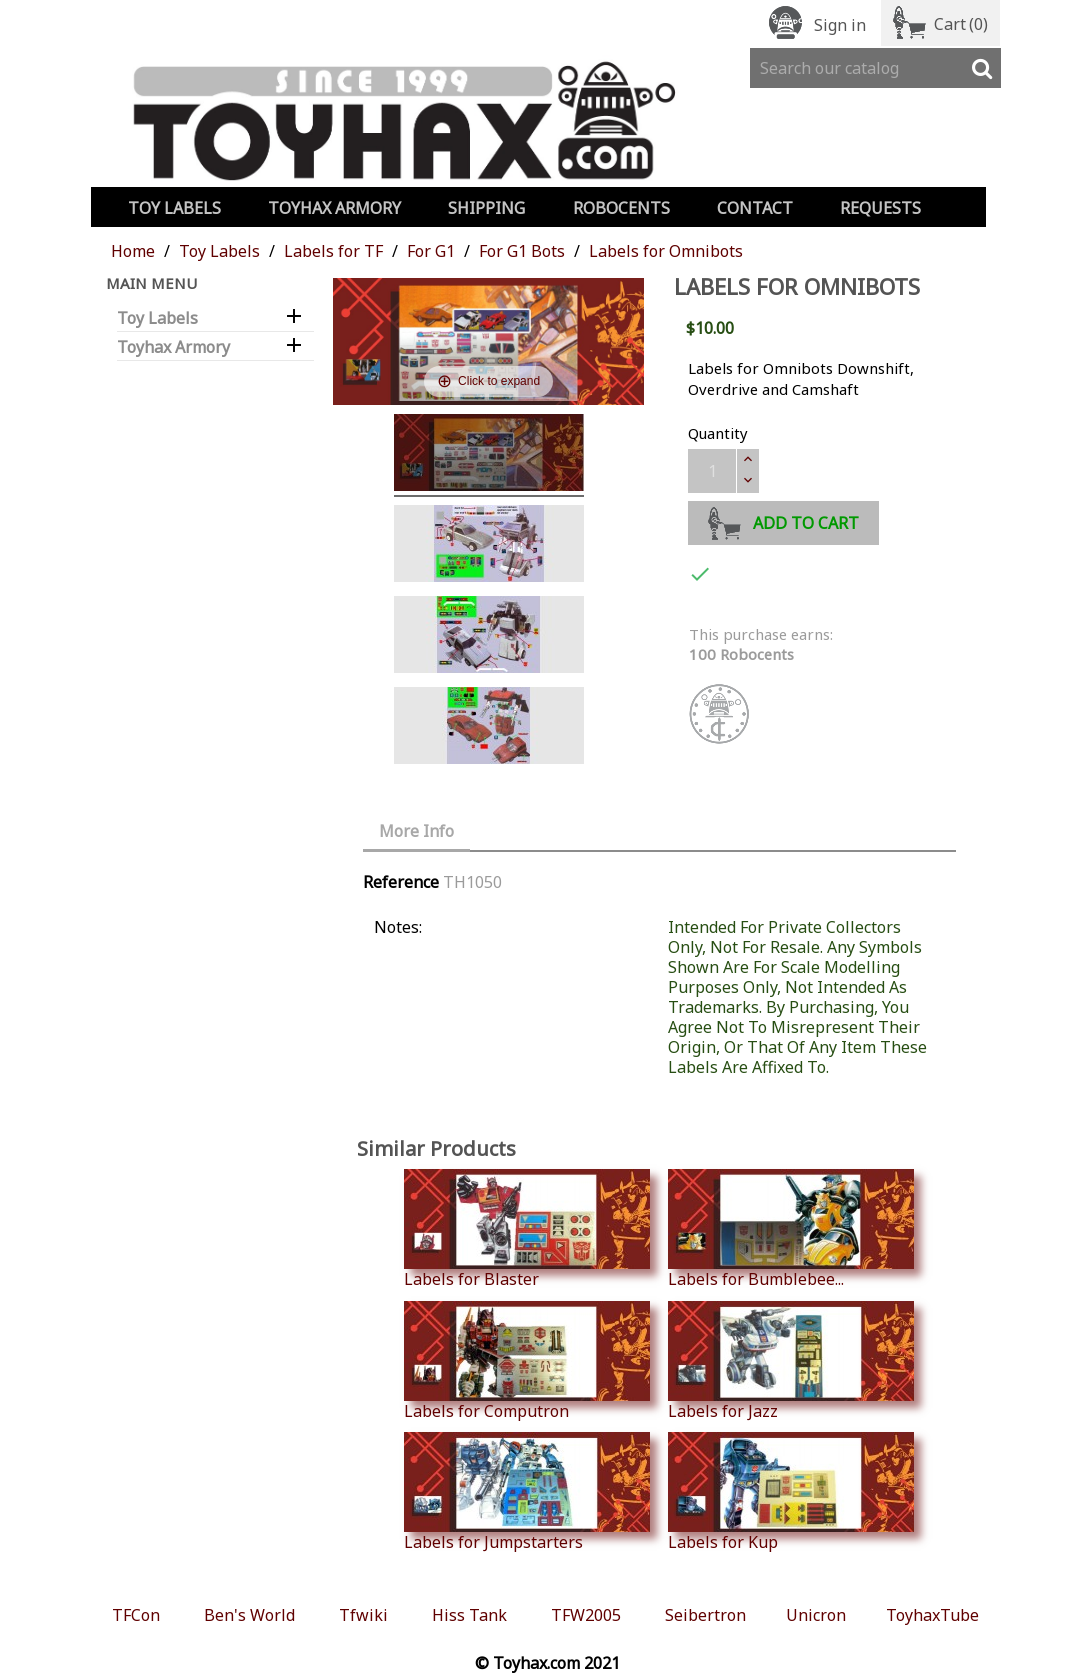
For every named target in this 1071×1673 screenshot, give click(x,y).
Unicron (816, 1615)
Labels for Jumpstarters (527, 1492)
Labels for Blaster (527, 1229)
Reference (401, 882)
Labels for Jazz (791, 1361)
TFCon (136, 1615)
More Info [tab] (416, 831)
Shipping (486, 208)
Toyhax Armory (334, 208)
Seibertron (705, 1615)
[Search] (875, 68)
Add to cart (783, 520)
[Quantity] (712, 471)
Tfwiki (363, 1615)
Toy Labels (174, 208)
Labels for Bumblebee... (791, 1229)
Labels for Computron (527, 1361)
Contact (755, 208)
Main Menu (151, 283)
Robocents (621, 208)
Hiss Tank (469, 1615)
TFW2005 (586, 1615)
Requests (880, 208)
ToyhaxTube (932, 1615)
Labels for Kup (791, 1492)
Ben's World (249, 1615)
